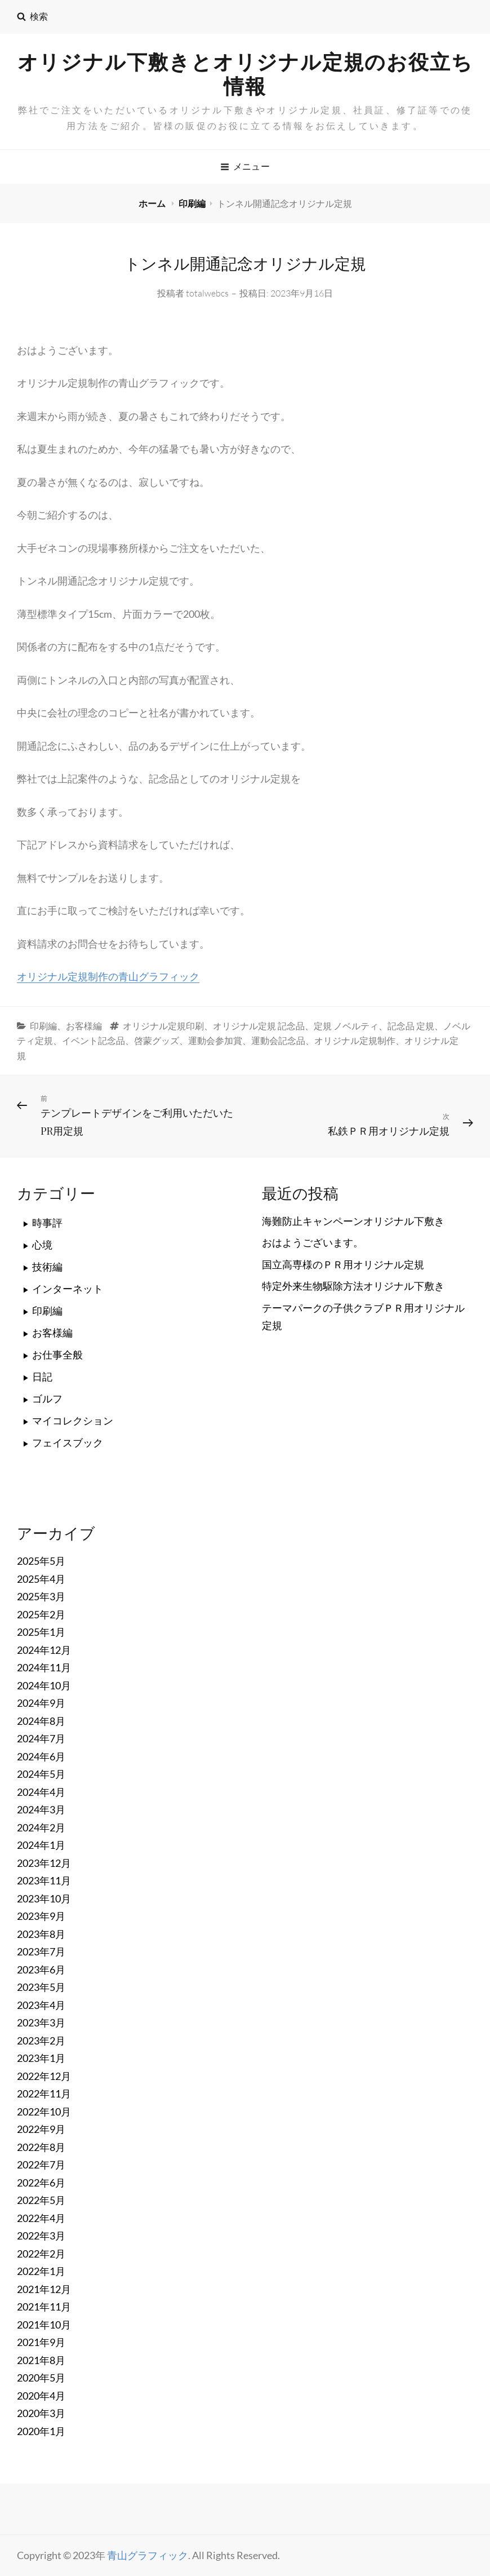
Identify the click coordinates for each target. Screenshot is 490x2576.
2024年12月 (44, 1650)
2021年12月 (44, 2289)
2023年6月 (41, 1969)
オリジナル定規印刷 (163, 1026)
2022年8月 (41, 2147)
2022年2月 (41, 2253)
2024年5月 (41, 1774)
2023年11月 (44, 1880)
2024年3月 (41, 1809)
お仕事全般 (57, 1354)
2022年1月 (41, 2271)
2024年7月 (41, 1738)
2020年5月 (41, 2377)
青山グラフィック (147, 2555)
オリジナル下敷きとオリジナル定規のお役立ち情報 (245, 73)
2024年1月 (41, 1845)
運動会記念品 (278, 1040)
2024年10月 (44, 1685)
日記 (42, 1376)
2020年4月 (41, 2395)
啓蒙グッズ (156, 1040)
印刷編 (192, 203)
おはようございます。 (312, 1242)
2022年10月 (44, 2111)
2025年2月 (41, 1614)
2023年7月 (41, 1951)
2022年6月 (41, 2182)
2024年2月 (41, 1827)
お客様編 (84, 1026)
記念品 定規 (410, 1026)
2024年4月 (41, 1792)
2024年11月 (44, 1667)
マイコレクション (72, 1420)
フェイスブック (67, 1442)
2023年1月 (41, 2058)
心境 (42, 1244)
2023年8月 (41, 1934)
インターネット (67, 1288)
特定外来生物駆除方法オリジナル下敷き (353, 1286)
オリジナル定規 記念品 (259, 1026)
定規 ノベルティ (346, 1026)
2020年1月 (41, 2431)
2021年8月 (41, 2360)
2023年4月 (41, 2005)
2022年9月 (41, 2129)
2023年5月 (41, 1987)
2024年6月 (41, 1756)
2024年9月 (41, 1703)
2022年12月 (44, 2076)
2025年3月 (41, 1596)
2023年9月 (41, 1916)
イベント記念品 (93, 1040)
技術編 (47, 1266)
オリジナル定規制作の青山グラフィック (108, 976)
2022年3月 (41, 2235)
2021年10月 (44, 2324)
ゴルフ (47, 1398)
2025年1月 (41, 1632)
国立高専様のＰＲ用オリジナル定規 (343, 1264)
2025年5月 (41, 1561)
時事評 (47, 1222)
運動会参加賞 (215, 1040)
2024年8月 (41, 1721)
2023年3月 (41, 2022)
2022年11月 (44, 2093)
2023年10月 (44, 1898)
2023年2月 (41, 2040)
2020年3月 (41, 2413)
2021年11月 (44, 2306)
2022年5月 (41, 2200)
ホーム (153, 203)
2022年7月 (41, 2164)
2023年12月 (44, 1863)
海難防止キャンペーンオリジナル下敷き (353, 1221)
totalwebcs (207, 293)
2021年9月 (41, 2342)
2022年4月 (41, 2218)
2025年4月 (41, 1579)
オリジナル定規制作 (354, 1040)
